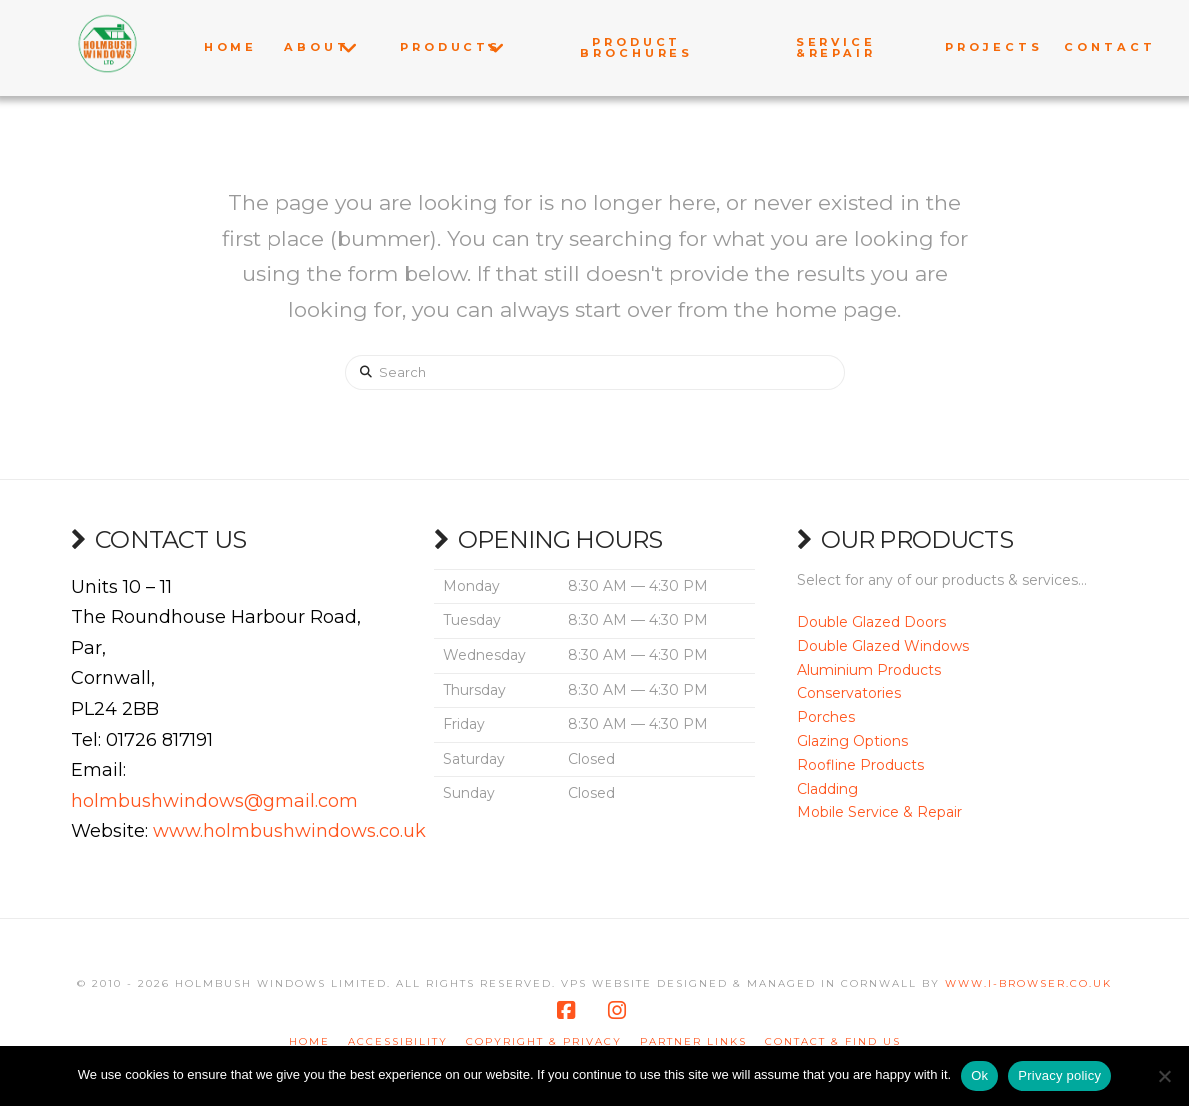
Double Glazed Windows (883, 646)
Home (309, 1041)
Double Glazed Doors (871, 622)
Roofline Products (860, 765)
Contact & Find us (833, 1041)
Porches (826, 717)
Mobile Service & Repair (879, 812)
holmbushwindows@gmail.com (214, 801)
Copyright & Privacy (544, 1041)
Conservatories (849, 693)
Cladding (827, 789)
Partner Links (693, 1041)
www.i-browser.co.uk (1028, 983)
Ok (979, 1075)
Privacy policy (1059, 1075)
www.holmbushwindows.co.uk (289, 831)
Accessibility (398, 1041)
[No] (1164, 1076)
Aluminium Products (869, 670)
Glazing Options (852, 741)
